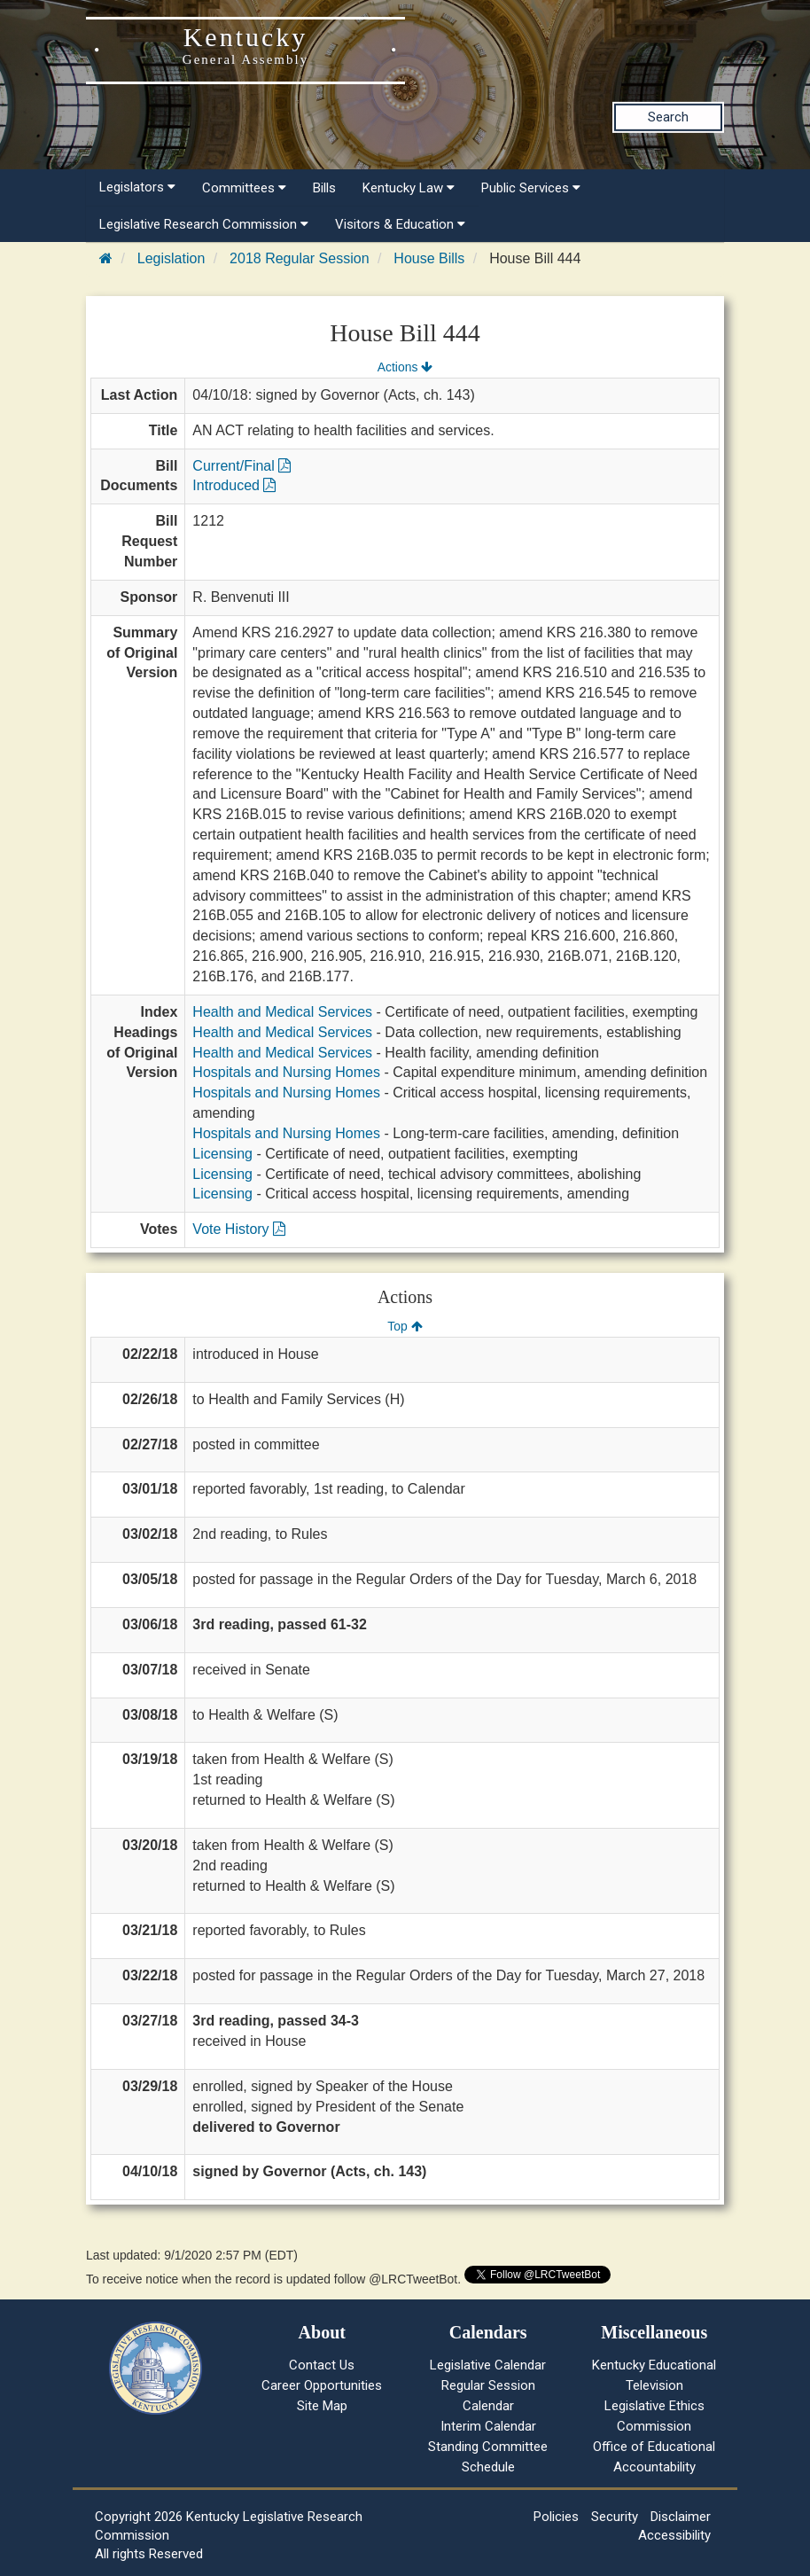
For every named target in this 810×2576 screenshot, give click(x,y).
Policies (556, 2517)
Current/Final (241, 465)
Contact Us (321, 2365)
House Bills (428, 258)
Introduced (234, 485)
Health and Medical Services (282, 1011)
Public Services (530, 188)
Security (614, 2517)
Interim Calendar (488, 2426)
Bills (324, 188)
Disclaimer (680, 2517)
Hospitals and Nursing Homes (286, 1072)
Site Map (322, 2406)
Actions (405, 367)
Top (404, 1326)
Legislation (171, 258)
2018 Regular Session (299, 258)
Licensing (222, 1153)
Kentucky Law (408, 188)
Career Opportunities (321, 2385)
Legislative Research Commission (203, 224)
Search (668, 117)
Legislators (137, 187)
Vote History (238, 1229)
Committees (244, 188)
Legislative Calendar (488, 2365)
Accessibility (674, 2535)
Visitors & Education (400, 224)
